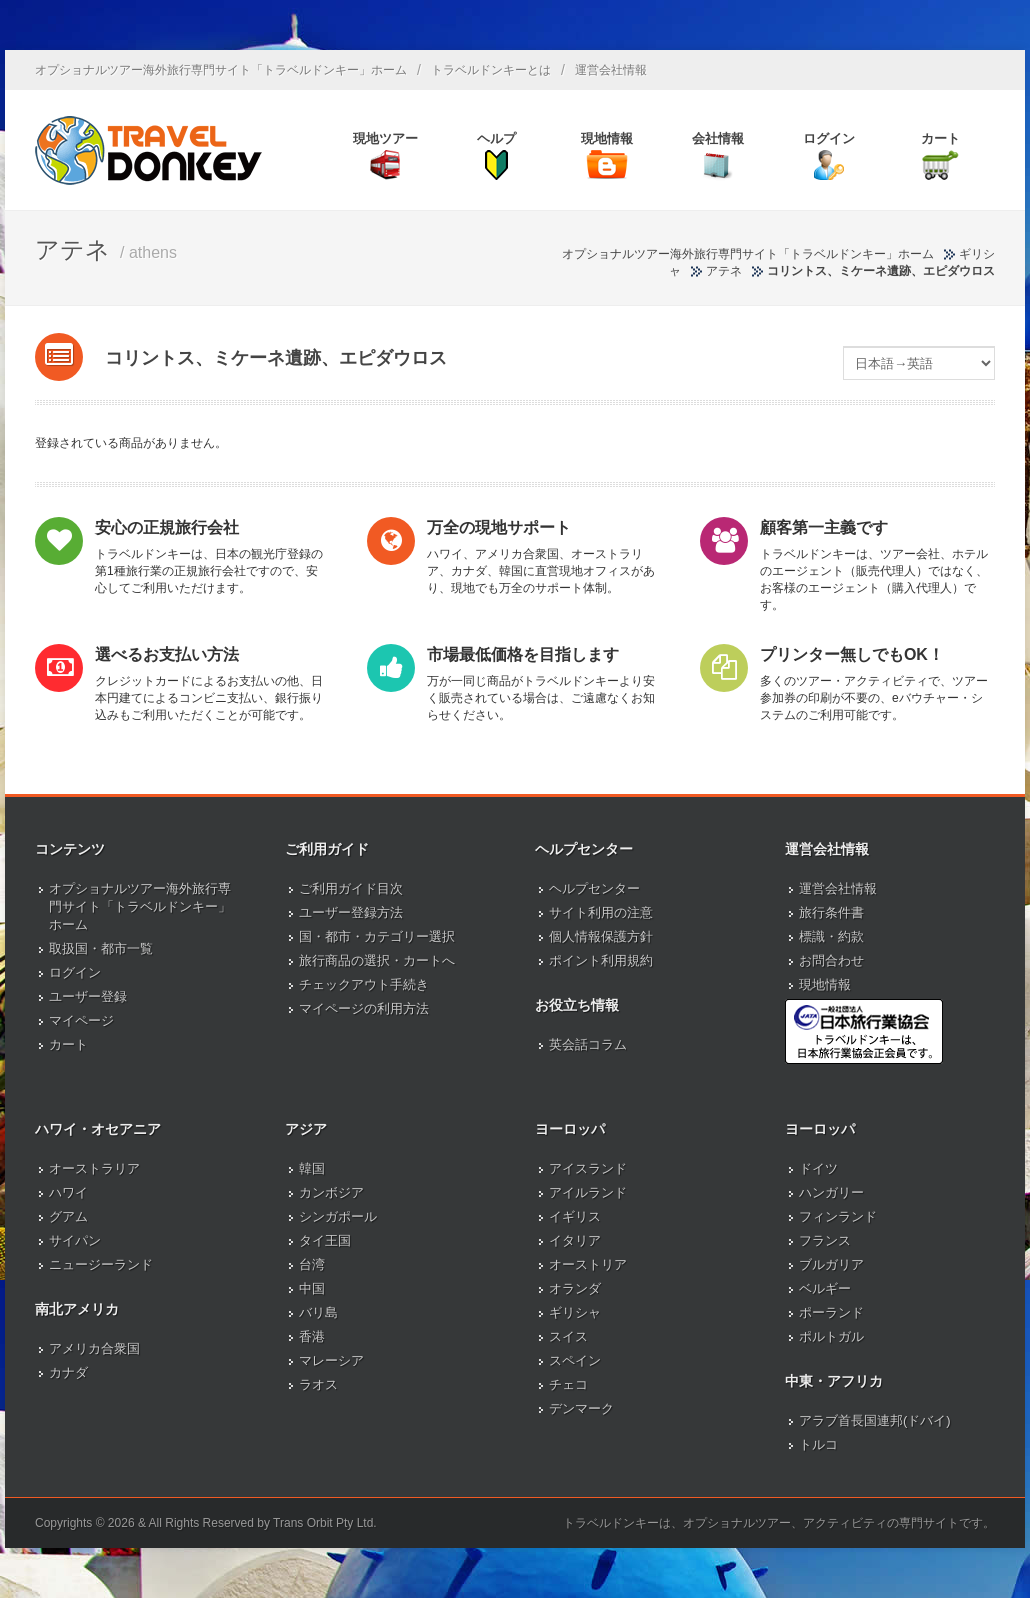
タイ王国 (325, 1240)
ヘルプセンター (594, 888)
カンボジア (331, 1192)
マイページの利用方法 (364, 1008)
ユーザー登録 (88, 996)
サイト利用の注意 (601, 912)
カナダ (68, 1372)
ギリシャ (575, 1312)
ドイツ (818, 1168)
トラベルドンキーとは (491, 70)
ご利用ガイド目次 (351, 888)
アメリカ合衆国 (94, 1348)
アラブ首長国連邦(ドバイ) (875, 1420)
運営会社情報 (611, 70)
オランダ (575, 1288)
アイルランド (588, 1192)
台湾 (312, 1264)
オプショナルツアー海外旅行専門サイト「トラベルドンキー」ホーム (221, 70)
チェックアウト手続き (364, 984)
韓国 (312, 1168)
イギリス (575, 1216)
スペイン (575, 1360)
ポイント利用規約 (601, 960)
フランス (825, 1240)
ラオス (318, 1384)
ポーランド (831, 1312)
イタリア (575, 1240)
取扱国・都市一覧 (101, 948)
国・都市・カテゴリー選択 (377, 936)
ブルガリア (831, 1264)
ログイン (75, 972)
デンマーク (581, 1408)
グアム (68, 1216)
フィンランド (838, 1216)
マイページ (81, 1020)
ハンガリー (831, 1192)
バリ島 (318, 1312)
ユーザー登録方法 (351, 912)
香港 (312, 1336)
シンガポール (338, 1216)
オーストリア (588, 1264)
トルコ (818, 1444)
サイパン (75, 1240)
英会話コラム (588, 1044)
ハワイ (68, 1192)
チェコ (568, 1384)
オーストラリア (94, 1168)
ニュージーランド (101, 1264)
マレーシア (331, 1360)
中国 (312, 1288)
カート (68, 1044)
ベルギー (825, 1288)
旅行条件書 (831, 912)
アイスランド (588, 1168)
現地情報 (825, 984)
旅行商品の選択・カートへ (377, 960)
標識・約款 (831, 936)
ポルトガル (831, 1336)
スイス (568, 1336)
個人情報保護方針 (601, 936)
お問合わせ (831, 960)
